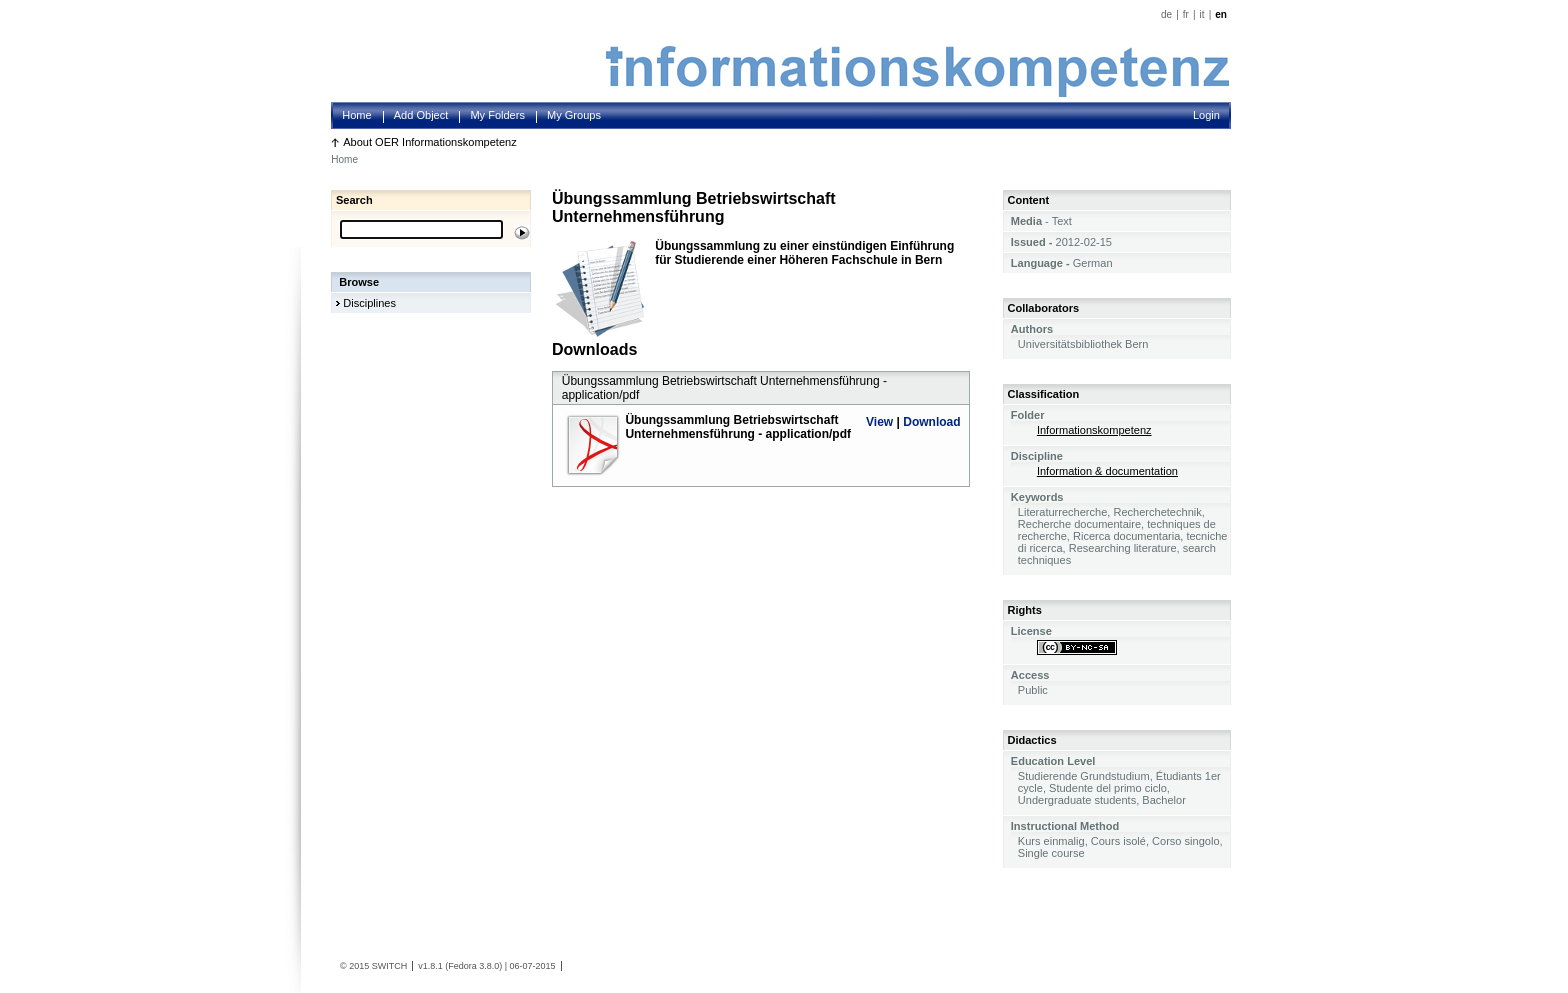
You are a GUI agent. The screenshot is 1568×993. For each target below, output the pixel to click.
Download (931, 422)
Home (356, 115)
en (1221, 14)
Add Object (421, 115)
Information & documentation (1107, 471)
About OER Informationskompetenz (430, 142)
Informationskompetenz (1094, 430)
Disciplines (369, 303)
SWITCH (390, 966)
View (879, 422)
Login (1206, 115)
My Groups (574, 115)
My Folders (497, 115)
